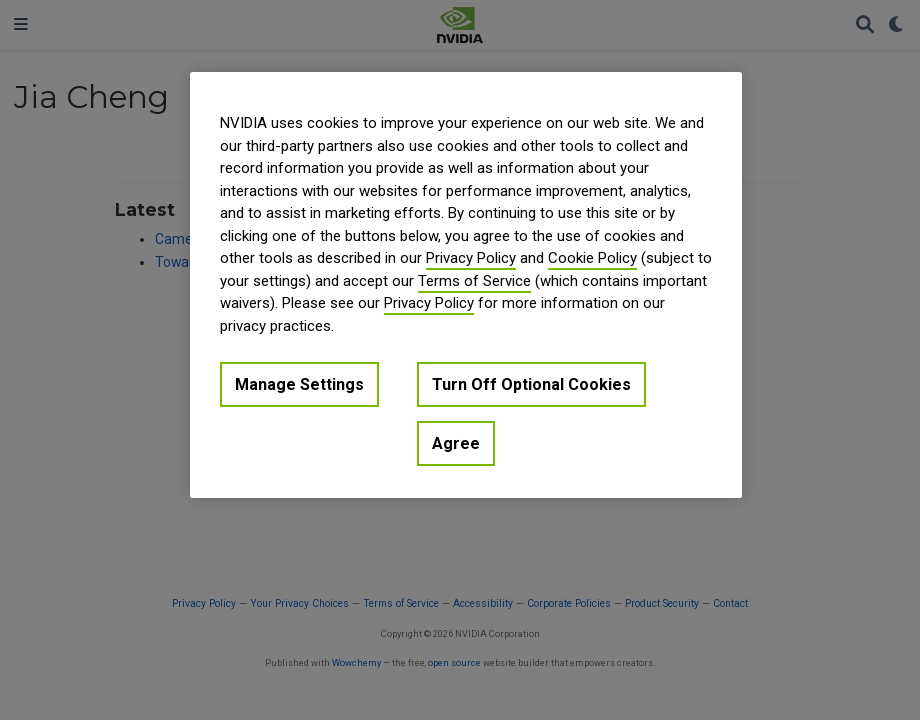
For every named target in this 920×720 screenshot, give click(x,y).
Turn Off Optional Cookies (531, 384)
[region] (466, 285)
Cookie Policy (592, 258)
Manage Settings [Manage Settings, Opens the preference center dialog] (299, 384)
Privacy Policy (471, 258)
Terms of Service (474, 281)
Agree (456, 443)
